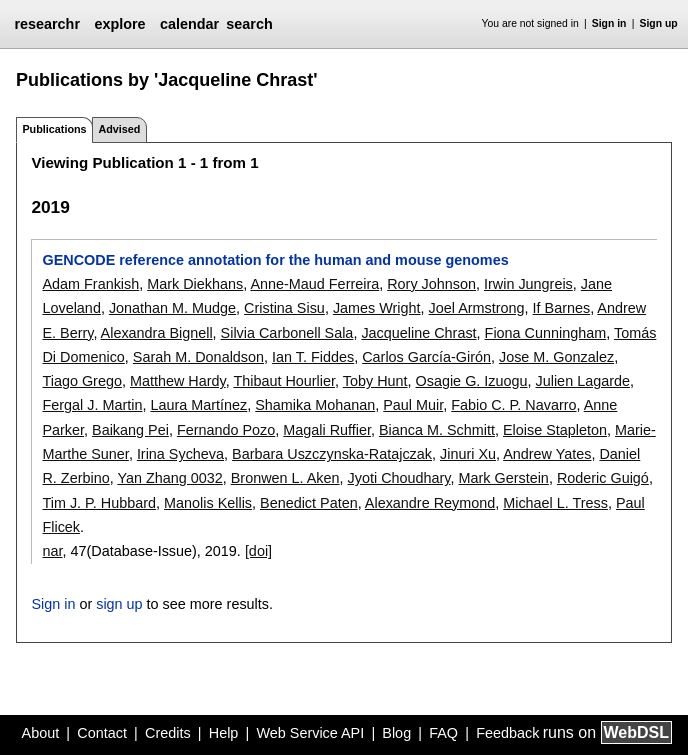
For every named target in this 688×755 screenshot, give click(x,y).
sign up (119, 604)
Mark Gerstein (504, 478)
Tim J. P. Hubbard (99, 503)
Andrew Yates (547, 454)
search (249, 24)
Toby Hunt (375, 381)
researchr (47, 24)
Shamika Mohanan (315, 405)
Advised (119, 129)
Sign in (609, 23)
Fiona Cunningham (546, 333)
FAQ (443, 733)
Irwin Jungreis (528, 284)
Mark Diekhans (195, 284)
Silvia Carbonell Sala (287, 333)
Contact (102, 733)
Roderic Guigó (603, 478)
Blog (396, 733)
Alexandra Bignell (157, 333)
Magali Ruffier (327, 430)
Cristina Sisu (284, 308)
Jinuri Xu (468, 454)
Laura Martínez (198, 405)
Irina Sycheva (180, 454)
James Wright (377, 308)
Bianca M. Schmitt (437, 430)
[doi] (258, 551)
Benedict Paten (309, 503)
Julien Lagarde (583, 381)
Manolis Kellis (208, 503)
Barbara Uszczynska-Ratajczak (332, 454)
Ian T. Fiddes (313, 357)
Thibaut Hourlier (284, 381)
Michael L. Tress (555, 503)
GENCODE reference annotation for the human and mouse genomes (275, 260)
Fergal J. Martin (92, 405)
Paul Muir (413, 405)
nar (52, 551)
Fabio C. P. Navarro (513, 405)
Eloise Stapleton (555, 430)
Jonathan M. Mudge (172, 308)
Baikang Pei (130, 430)
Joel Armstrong (477, 308)
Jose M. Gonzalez (556, 357)
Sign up (659, 23)
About (41, 733)
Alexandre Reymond (430, 503)
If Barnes (562, 308)
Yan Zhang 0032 (169, 478)
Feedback (507, 733)
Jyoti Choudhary (399, 478)
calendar (189, 24)
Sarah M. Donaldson (198, 357)
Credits (168, 733)
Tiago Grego (81, 381)
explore (119, 24)
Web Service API (310, 733)
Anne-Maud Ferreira (314, 284)
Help (224, 733)
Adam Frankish (90, 284)
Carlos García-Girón (426, 357)
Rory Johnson (431, 284)
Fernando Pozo (226, 430)
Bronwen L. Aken (285, 478)
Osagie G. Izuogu (472, 381)
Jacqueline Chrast (418, 333)
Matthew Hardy (178, 381)
